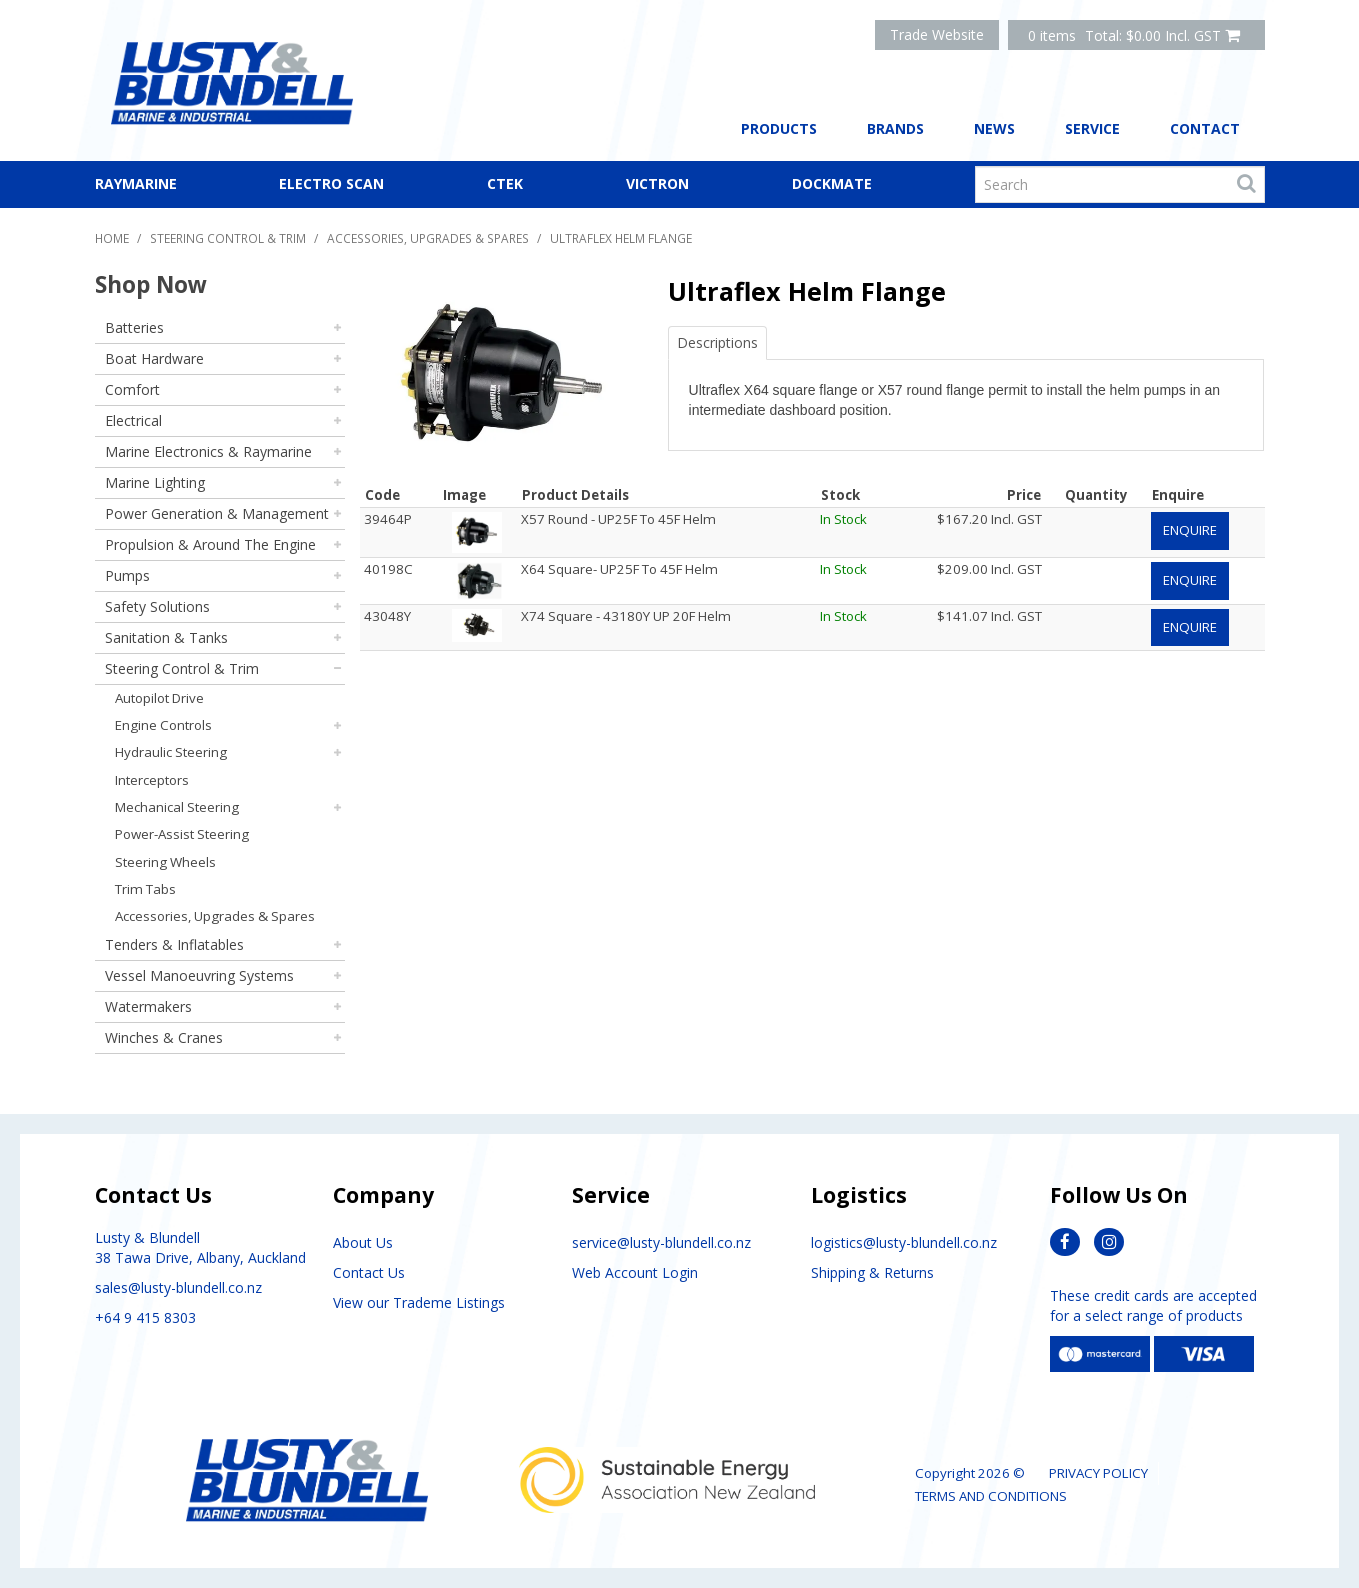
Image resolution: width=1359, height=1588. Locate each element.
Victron (657, 183)
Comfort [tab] (132, 389)
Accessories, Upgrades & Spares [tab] (215, 916)
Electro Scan (331, 183)
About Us (363, 1242)
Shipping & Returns (872, 1272)
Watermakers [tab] (148, 1006)
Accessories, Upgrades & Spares (428, 238)
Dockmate (832, 183)
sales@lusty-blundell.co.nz (178, 1287)
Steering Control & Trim (228, 238)
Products (779, 128)
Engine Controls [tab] (163, 725)
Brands (895, 128)
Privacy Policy (1098, 1473)
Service (1092, 128)
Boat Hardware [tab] (154, 358)
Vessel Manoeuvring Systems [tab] (199, 975)
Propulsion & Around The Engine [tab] (210, 544)
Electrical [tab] (133, 420)
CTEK (505, 183)
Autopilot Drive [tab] (159, 698)
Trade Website (937, 34)
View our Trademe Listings (419, 1302)
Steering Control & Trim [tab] (182, 668)
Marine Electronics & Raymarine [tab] (208, 451)
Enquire (1190, 530)
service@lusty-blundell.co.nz (661, 1242)
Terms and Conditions (991, 1496)
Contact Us (369, 1272)
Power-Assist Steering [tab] (182, 834)
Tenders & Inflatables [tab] (174, 944)
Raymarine (136, 183)
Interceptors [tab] (152, 780)
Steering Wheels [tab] (165, 862)
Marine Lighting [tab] (155, 482)
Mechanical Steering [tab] (177, 807)
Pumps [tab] (127, 575)
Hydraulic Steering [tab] (171, 752)
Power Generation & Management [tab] (217, 513)
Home (112, 238)
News (994, 128)
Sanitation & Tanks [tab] (166, 637)
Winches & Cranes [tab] (164, 1037)
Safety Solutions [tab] (157, 606)
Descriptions (717, 342)
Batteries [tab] (134, 327)
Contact (1205, 128)
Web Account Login (635, 1272)
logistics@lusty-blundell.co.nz (904, 1242)
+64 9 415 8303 (145, 1317)
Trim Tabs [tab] (145, 889)
